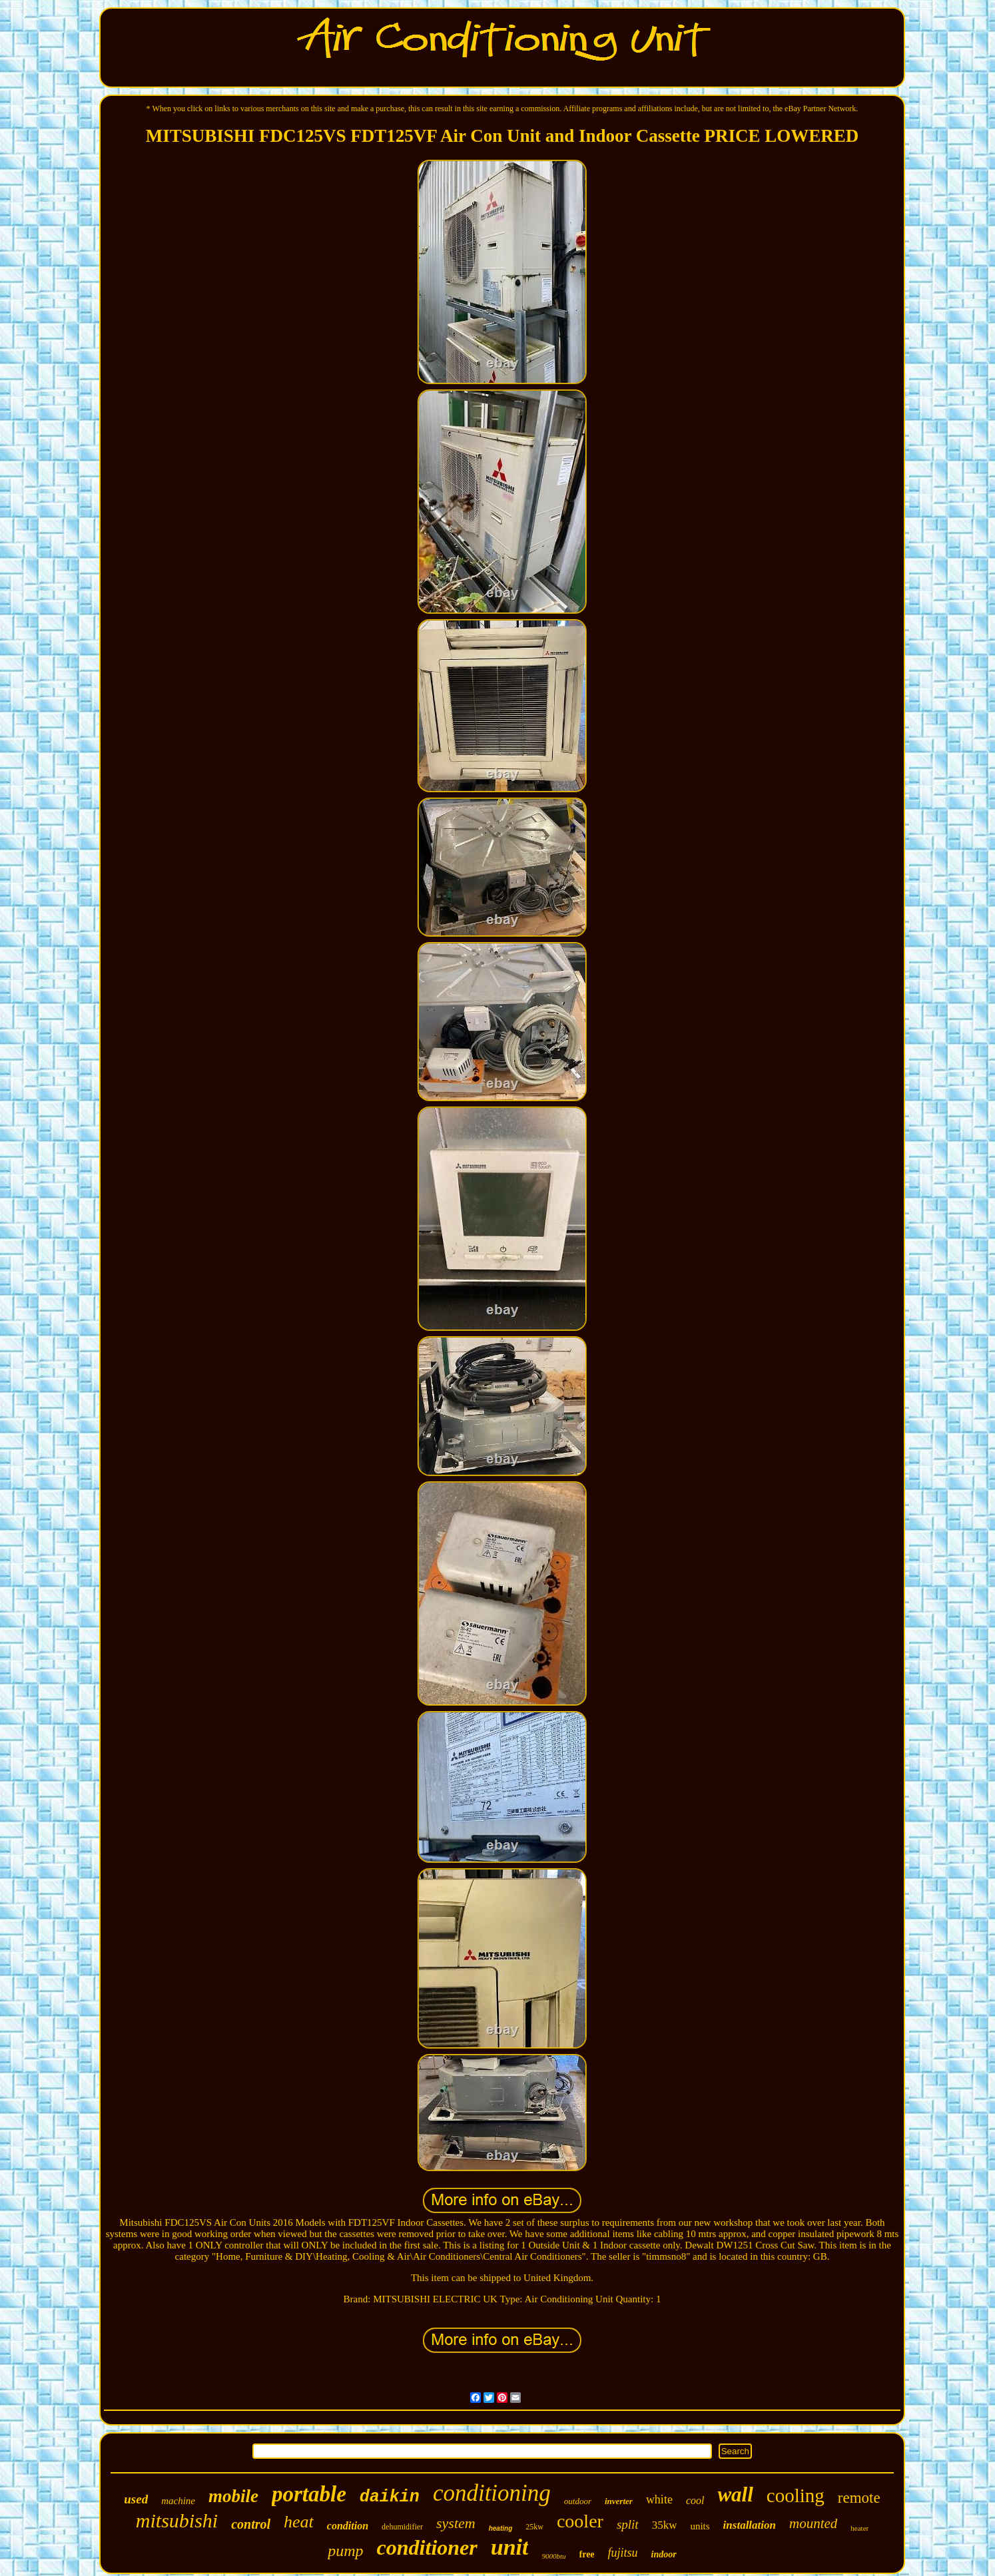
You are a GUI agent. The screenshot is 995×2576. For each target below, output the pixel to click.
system (456, 2523)
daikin (390, 2497)
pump (345, 2550)
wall (735, 2494)
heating (501, 2528)
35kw (664, 2525)
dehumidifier (402, 2526)
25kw (534, 2526)
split (628, 2524)
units (699, 2526)
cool (695, 2500)
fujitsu (623, 2552)
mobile (233, 2496)
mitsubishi (177, 2520)
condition (347, 2525)
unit (510, 2547)
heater (859, 2528)
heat (299, 2521)
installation (749, 2525)
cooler (580, 2521)
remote (859, 2497)
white (659, 2499)
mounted (813, 2523)
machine (178, 2500)
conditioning (492, 2493)
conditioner (427, 2547)
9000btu (553, 2556)
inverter (619, 2501)
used (136, 2499)
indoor (664, 2554)
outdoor (577, 2501)
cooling (796, 2495)
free (587, 2554)
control (250, 2524)
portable (309, 2494)
